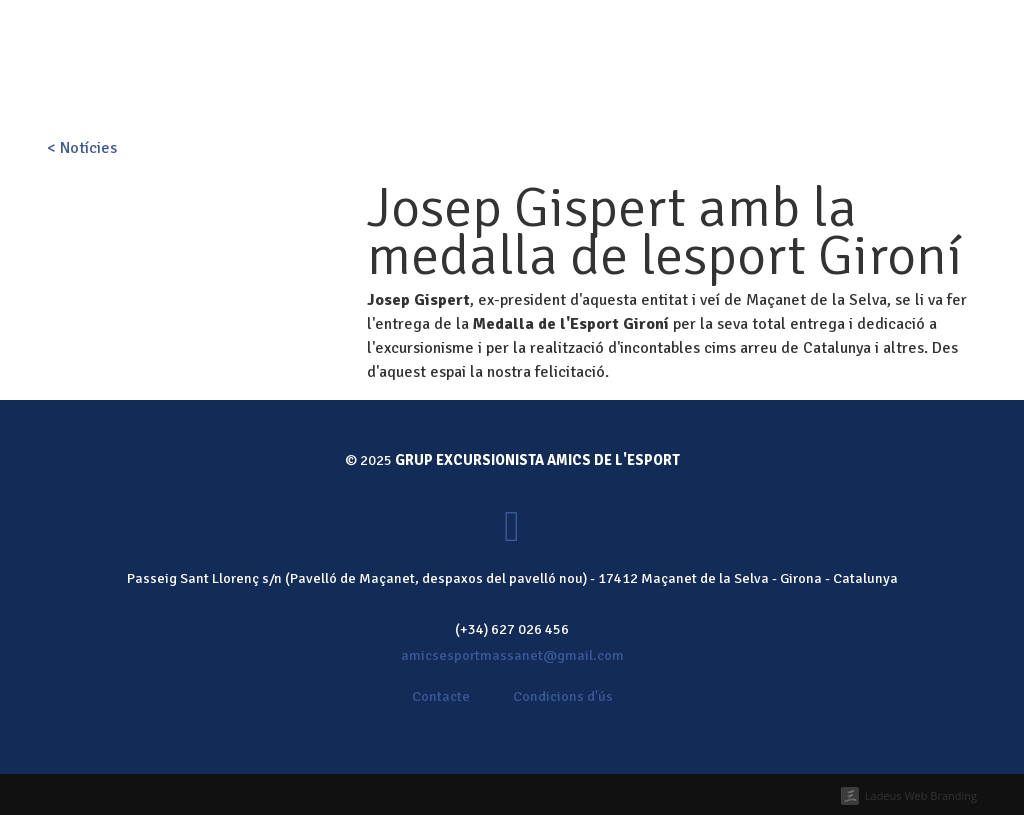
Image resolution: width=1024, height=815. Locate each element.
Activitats (467, 84)
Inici (318, 84)
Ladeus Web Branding (921, 795)
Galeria (648, 84)
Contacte (813, 84)
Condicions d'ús (563, 696)
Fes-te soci (480, 28)
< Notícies (82, 148)
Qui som (381, 84)
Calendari (562, 84)
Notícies (727, 84)
